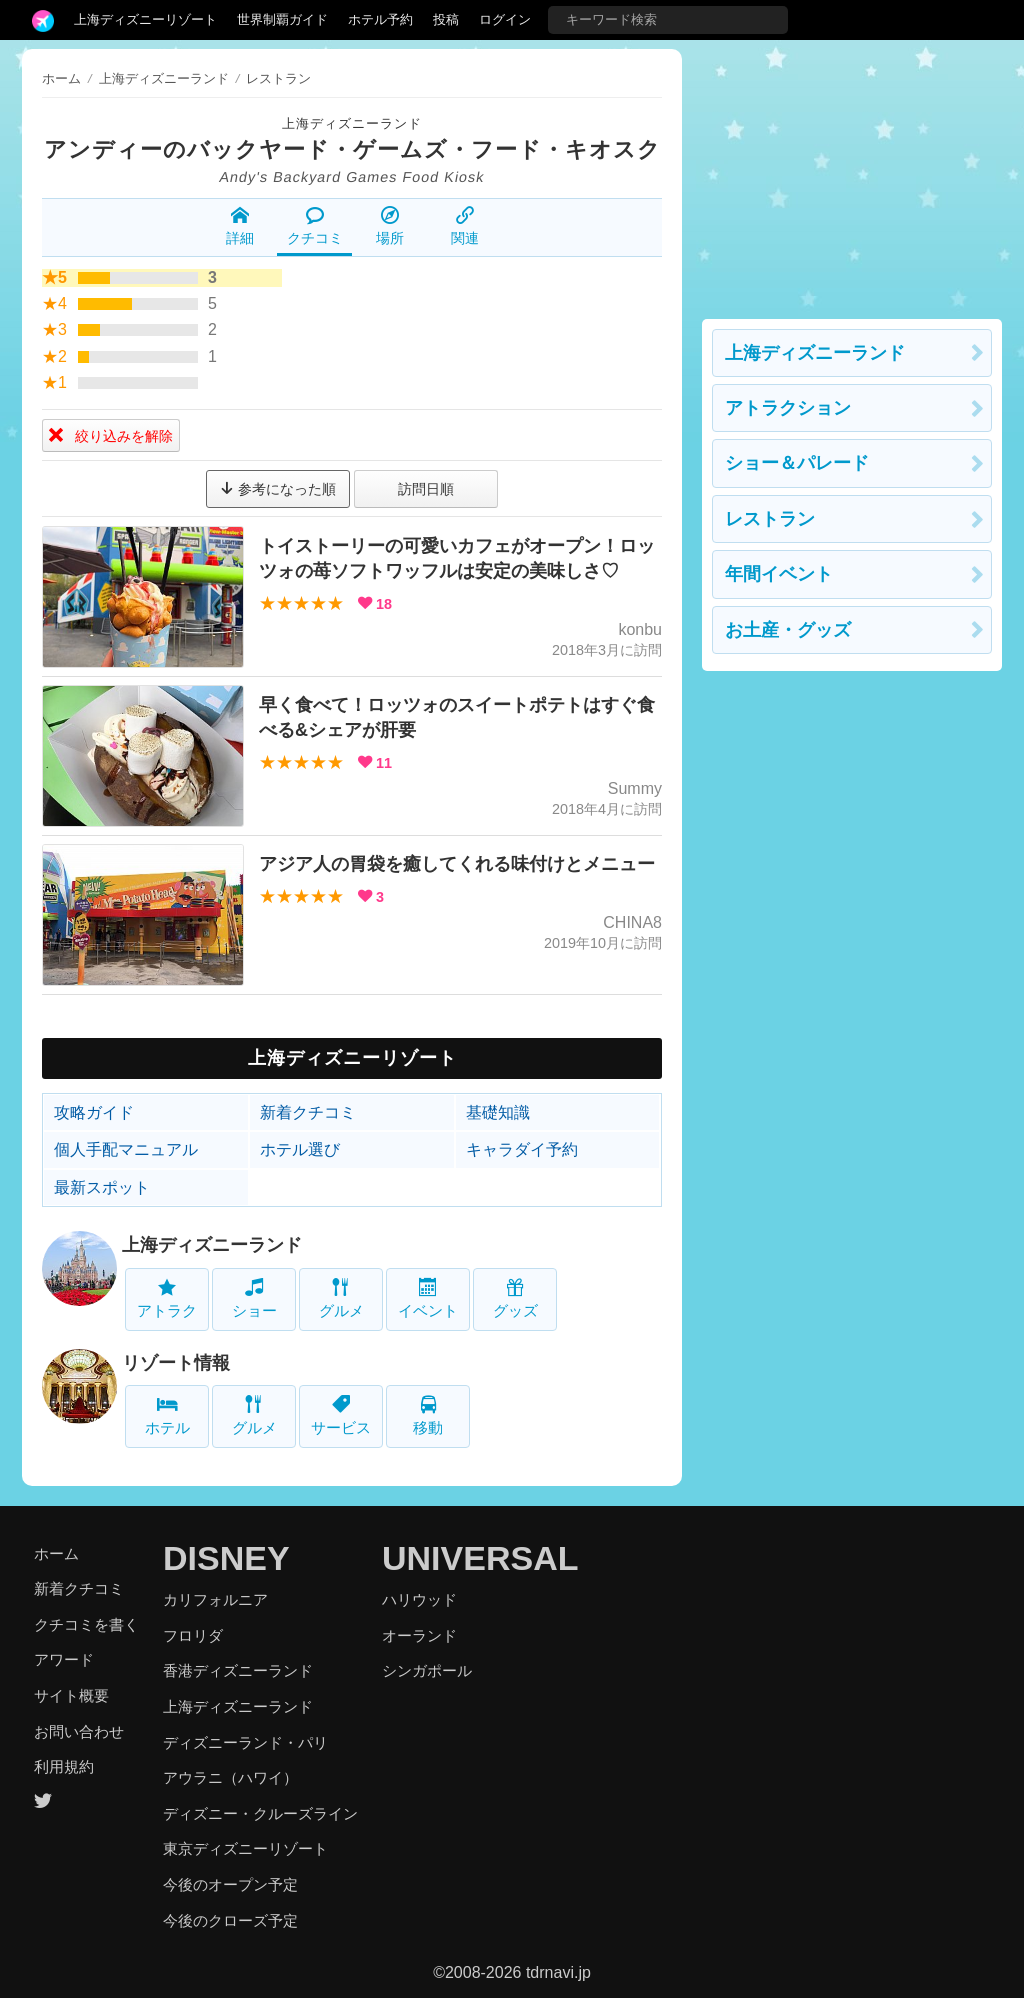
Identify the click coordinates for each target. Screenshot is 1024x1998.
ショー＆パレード (797, 463)
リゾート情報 (176, 1363)
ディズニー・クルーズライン (260, 1813)
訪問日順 (426, 489)
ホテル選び (300, 1149)
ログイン (505, 19)
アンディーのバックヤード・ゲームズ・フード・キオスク (352, 149)
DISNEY (226, 1558)
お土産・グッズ (788, 630)
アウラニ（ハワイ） (230, 1777)
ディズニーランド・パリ (245, 1742)
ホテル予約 (380, 19)
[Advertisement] (852, 174)
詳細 (240, 226)
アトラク (167, 1298)
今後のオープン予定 (230, 1884)
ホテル (167, 1415)
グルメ (341, 1298)
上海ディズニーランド (352, 123)
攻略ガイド (94, 1112)
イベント (428, 1298)
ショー (254, 1298)
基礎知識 (498, 1112)
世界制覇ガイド (282, 19)
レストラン (770, 519)
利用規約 (64, 1766)
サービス (341, 1415)
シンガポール (427, 1670)
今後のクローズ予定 (230, 1920)
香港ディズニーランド (238, 1670)
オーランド (419, 1635)
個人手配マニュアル (126, 1149)
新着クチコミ (308, 1112)
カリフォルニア (215, 1599)
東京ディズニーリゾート (245, 1848)
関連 (465, 226)
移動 (428, 1415)
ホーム (61, 78)
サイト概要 (71, 1695)
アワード (64, 1659)
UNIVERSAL (480, 1558)
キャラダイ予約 (522, 1149)
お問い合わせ (79, 1731)
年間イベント (779, 574)
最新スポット (102, 1187)
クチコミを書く (86, 1624)
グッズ (515, 1298)
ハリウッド (419, 1599)
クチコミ (315, 226)
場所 (390, 226)
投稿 (446, 19)
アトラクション (788, 408)
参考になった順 (278, 489)
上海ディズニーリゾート (145, 19)
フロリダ (193, 1635)
